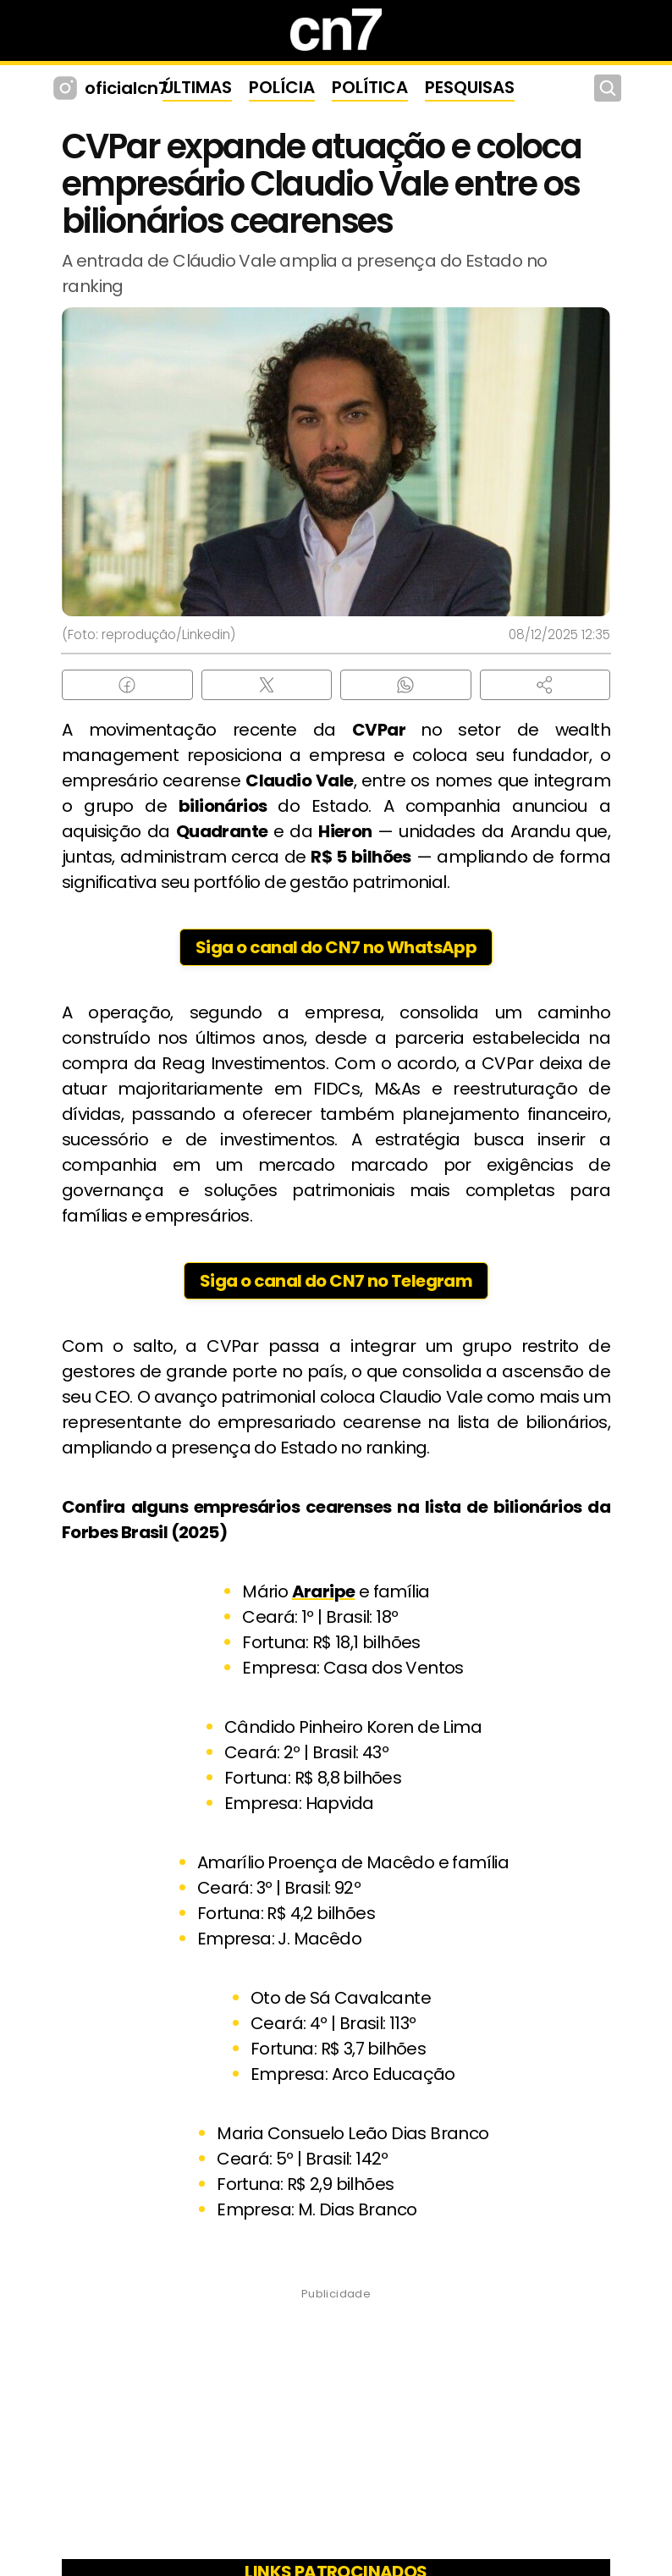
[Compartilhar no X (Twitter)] (267, 685)
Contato (366, 2519)
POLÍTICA (370, 87)
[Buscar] (607, 88)
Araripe (323, 1591)
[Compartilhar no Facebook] (127, 685)
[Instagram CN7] (67, 88)
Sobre (131, 2519)
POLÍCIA (282, 87)
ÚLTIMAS (197, 87)
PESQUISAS (470, 87)
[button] (545, 685)
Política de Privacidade (496, 2519)
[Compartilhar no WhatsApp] (405, 685)
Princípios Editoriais (246, 2519)
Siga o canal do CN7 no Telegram (336, 1281)
